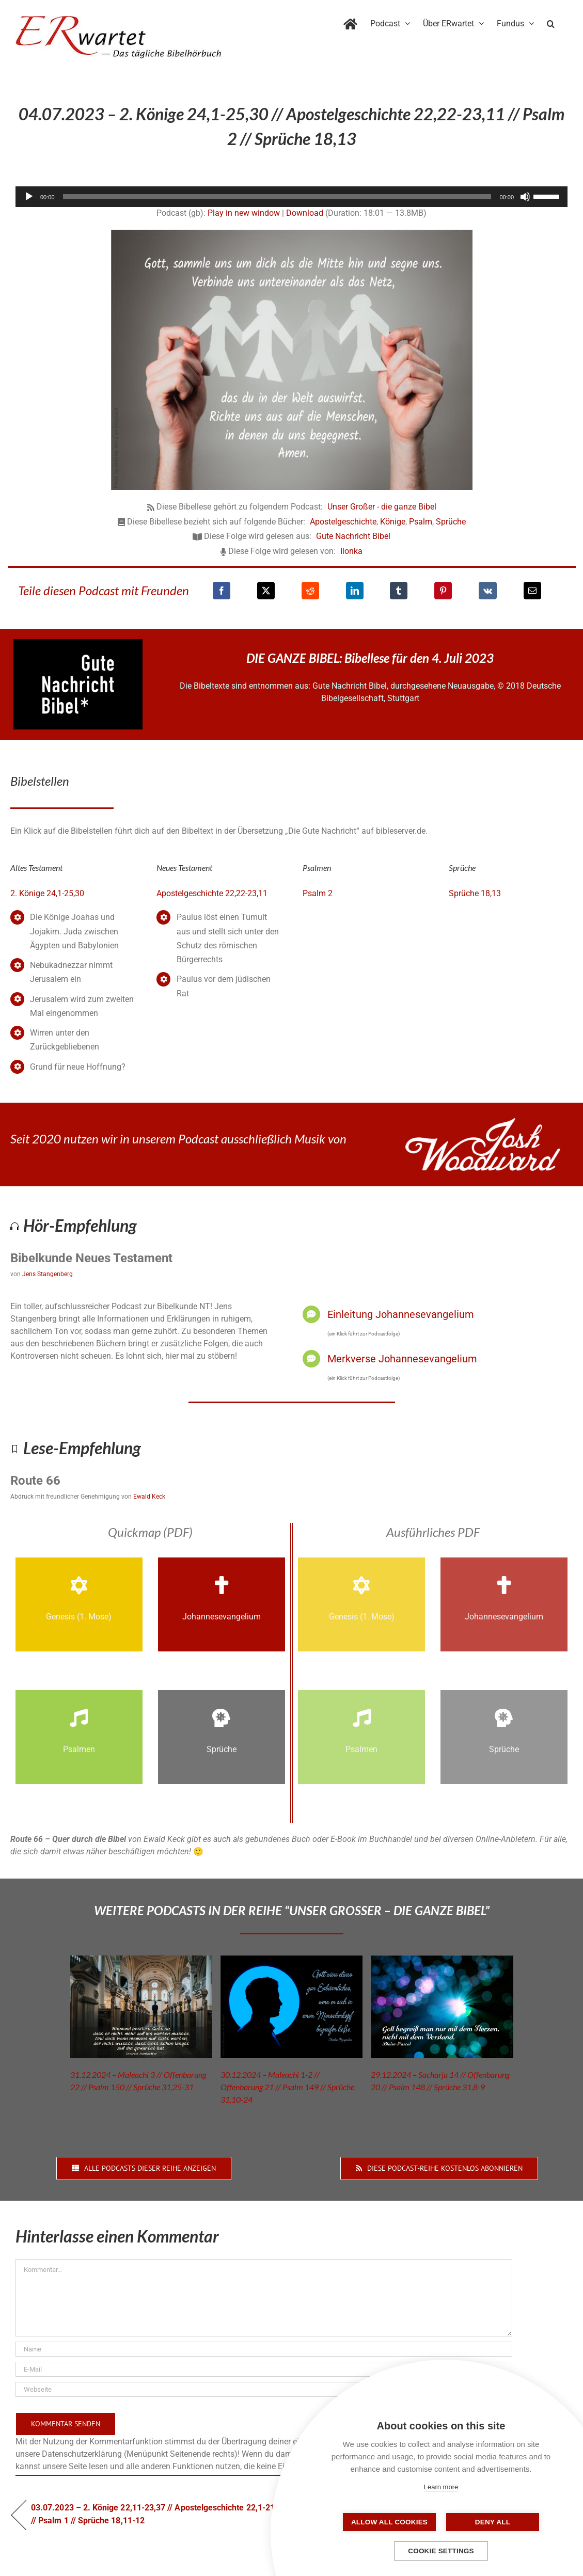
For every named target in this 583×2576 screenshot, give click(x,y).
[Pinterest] (443, 590)
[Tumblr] (398, 590)
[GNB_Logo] (78, 643)
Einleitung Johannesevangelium (400, 1314)
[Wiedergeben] (29, 197)
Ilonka (351, 551)
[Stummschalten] (525, 197)
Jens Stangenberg (47, 1274)
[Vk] (487, 590)
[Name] (263, 2349)
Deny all (492, 2522)
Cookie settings (441, 2551)
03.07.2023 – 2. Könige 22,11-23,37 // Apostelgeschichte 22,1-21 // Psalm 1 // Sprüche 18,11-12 (153, 2514)
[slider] (277, 196)
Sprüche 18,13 (475, 893)
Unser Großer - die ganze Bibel (381, 507)
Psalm (420, 522)
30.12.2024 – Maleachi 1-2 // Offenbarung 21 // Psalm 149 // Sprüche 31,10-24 (287, 2087)
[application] (291, 196)
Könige (392, 522)
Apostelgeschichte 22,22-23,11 (211, 893)
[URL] (263, 2389)
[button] (551, 21)
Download (304, 213)
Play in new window (244, 213)
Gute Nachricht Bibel (353, 536)
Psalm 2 (318, 893)
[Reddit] (310, 590)
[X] (266, 590)
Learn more (441, 2487)
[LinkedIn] (354, 590)
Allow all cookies (389, 2522)
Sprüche (451, 522)
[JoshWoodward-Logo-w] (482, 1122)
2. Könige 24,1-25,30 (47, 893)
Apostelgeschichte (343, 522)
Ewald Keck (149, 1496)
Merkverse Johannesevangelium (402, 1359)
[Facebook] (221, 590)
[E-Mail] (532, 590)
